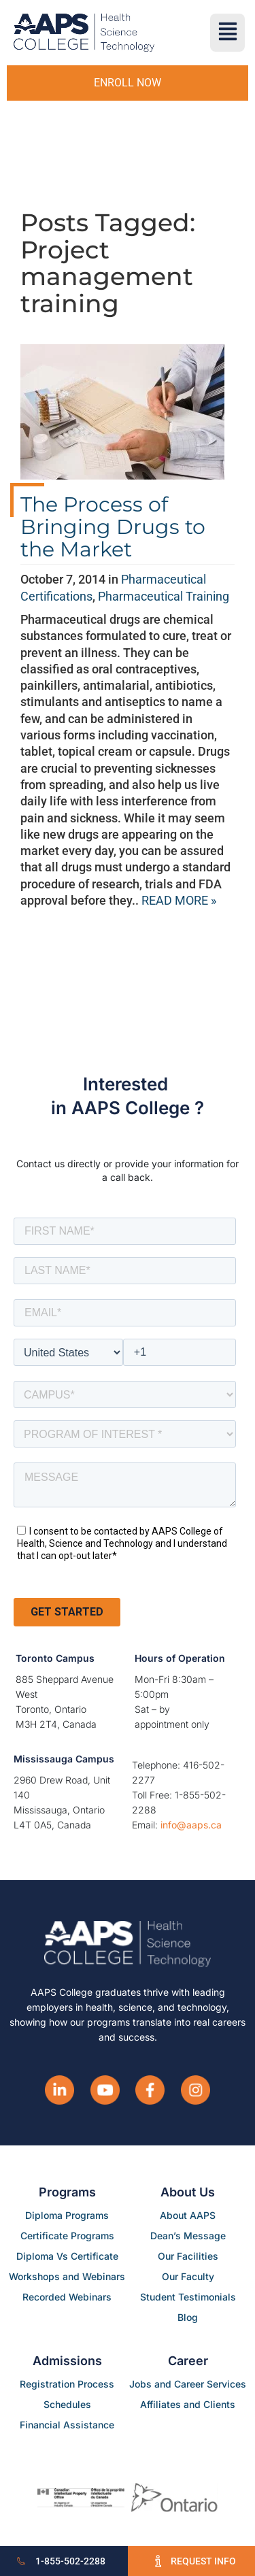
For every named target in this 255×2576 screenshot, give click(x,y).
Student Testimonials (188, 2297)
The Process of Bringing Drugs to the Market (112, 527)
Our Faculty (188, 2276)
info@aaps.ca (191, 1824)
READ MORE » (178, 900)
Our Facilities (188, 2256)
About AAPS (188, 2215)
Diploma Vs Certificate (67, 2256)
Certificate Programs (67, 2235)
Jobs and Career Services (187, 2384)
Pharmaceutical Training (163, 596)
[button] (227, 33)
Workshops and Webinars (67, 2276)
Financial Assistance (67, 2424)
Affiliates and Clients (187, 2404)
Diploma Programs (67, 2215)
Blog (187, 2317)
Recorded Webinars (67, 2297)
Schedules (67, 2404)
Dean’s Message (188, 2235)
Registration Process (67, 2384)
